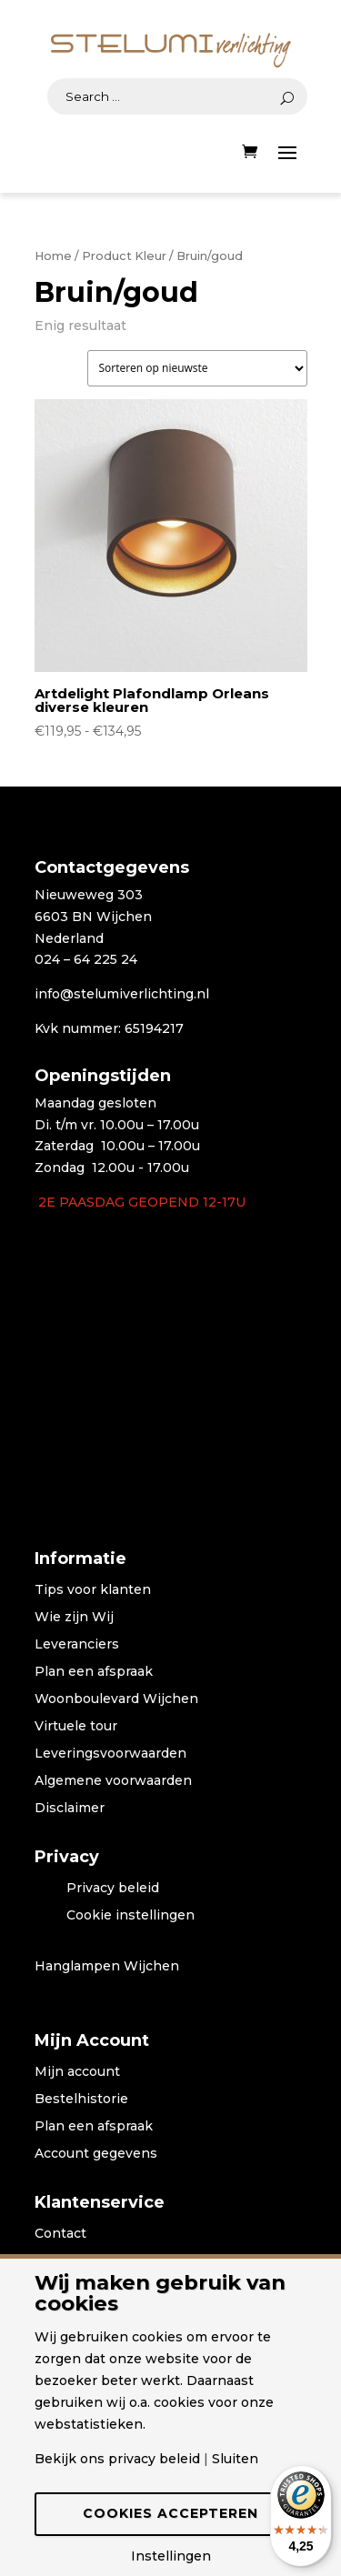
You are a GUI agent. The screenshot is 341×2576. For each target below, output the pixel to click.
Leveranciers (77, 1645)
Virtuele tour (76, 1726)
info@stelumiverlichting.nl (122, 994)
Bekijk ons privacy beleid (117, 2458)
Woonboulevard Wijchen (116, 1699)
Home (53, 256)
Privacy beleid (112, 1888)
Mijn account (77, 2072)
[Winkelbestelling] (197, 368)
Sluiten (235, 2458)
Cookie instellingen (130, 1916)
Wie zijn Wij (74, 1617)
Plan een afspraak (94, 1672)
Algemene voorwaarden (113, 1781)
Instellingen (171, 2556)
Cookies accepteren (170, 2513)
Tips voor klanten (93, 1590)
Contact (60, 2234)
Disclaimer (70, 1808)
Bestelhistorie (81, 2099)
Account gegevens (96, 2154)
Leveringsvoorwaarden (110, 1754)
